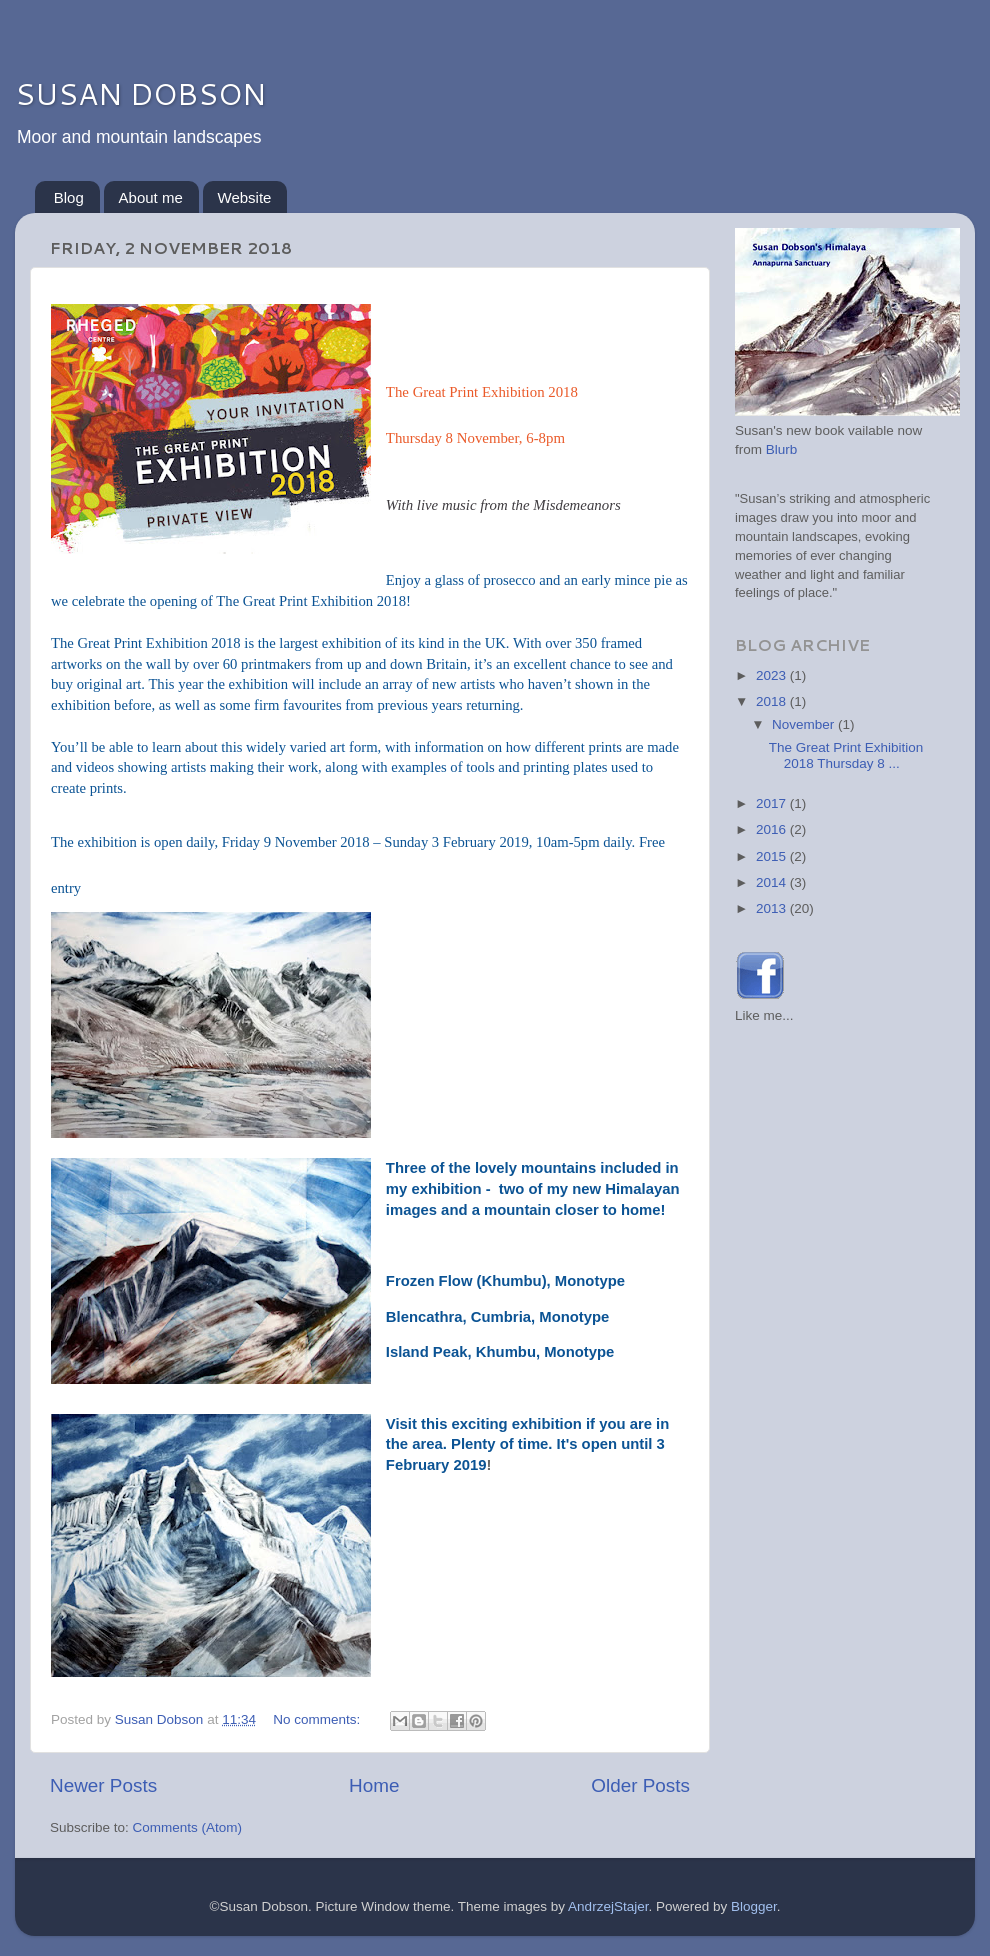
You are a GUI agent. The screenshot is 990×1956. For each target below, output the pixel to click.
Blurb (782, 449)
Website (245, 197)
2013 (773, 908)
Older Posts (640, 1785)
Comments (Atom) (188, 1827)
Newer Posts (103, 1785)
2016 (773, 829)
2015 (773, 856)
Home (374, 1785)
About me (151, 197)
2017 (773, 803)
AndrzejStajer (608, 1906)
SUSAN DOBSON (140, 93)
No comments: (318, 1719)
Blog (69, 197)
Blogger (754, 1906)
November (805, 724)
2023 (773, 675)
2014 (773, 882)
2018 (773, 701)
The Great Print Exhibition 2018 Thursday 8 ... (846, 755)
